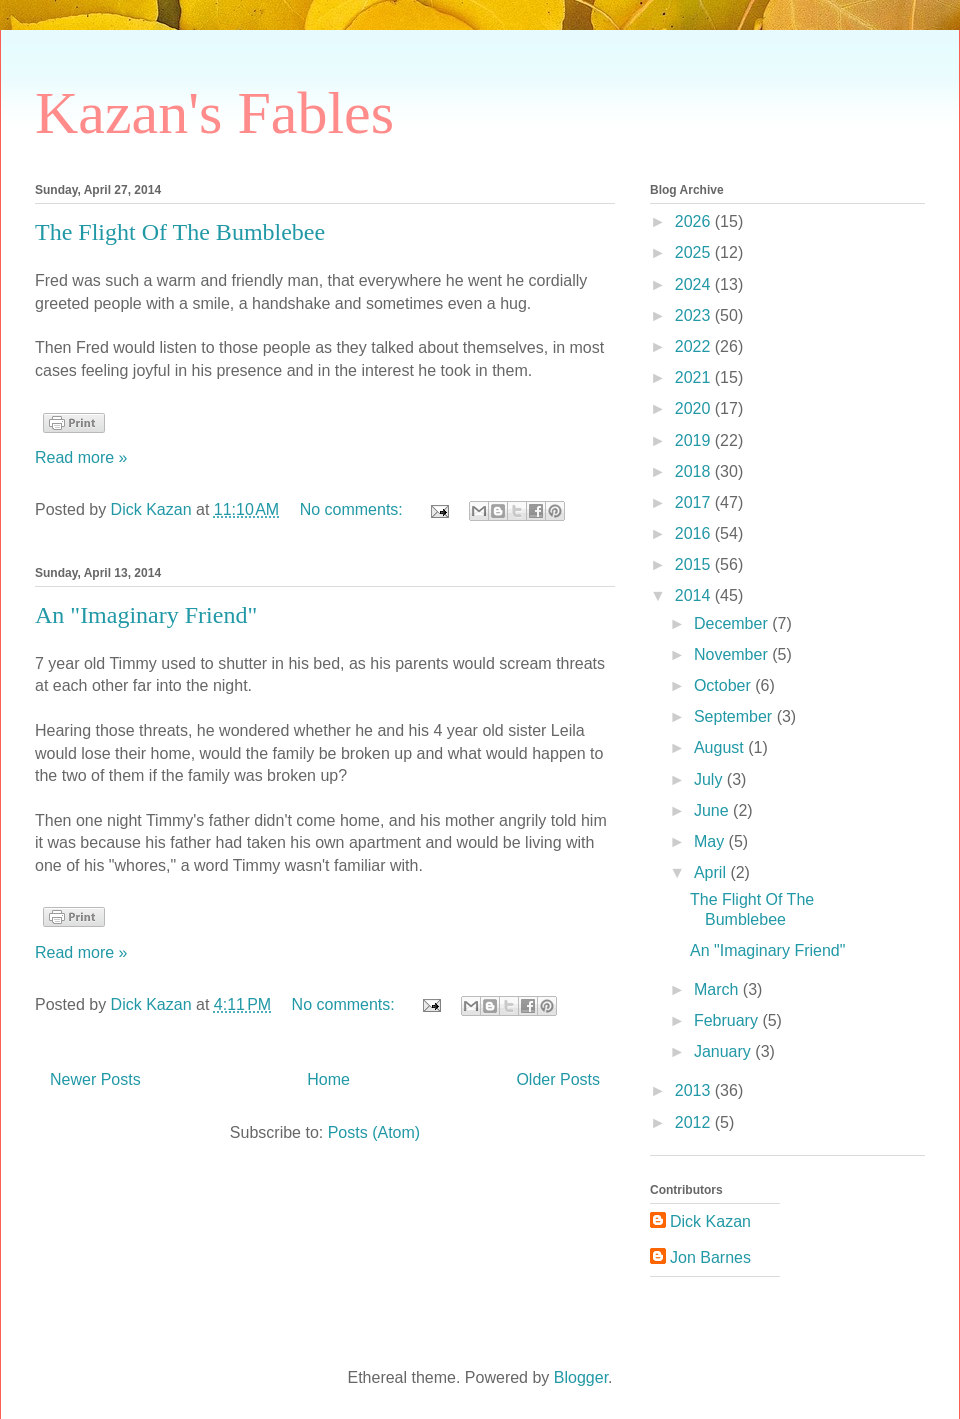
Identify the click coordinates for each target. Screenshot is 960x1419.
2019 (695, 440)
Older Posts (558, 1079)
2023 (695, 315)
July (710, 779)
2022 (695, 346)
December (733, 623)
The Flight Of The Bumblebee (180, 232)
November (733, 654)
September (735, 716)
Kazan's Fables (214, 113)
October (724, 685)
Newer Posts (95, 1079)
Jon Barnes (710, 1257)
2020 (695, 408)
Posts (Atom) (374, 1132)
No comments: (354, 509)
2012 (695, 1122)
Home (328, 1079)
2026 (695, 221)
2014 (695, 595)
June (713, 810)
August (721, 747)
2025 (695, 252)
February (728, 1020)
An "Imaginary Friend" (146, 615)
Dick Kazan (710, 1221)
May (711, 841)
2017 (695, 502)
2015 (695, 564)
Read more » (81, 457)
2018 (695, 471)
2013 (695, 1090)
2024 (695, 284)
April (712, 872)
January (724, 1051)
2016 (695, 533)
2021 (695, 377)
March (718, 989)
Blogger (581, 1377)
